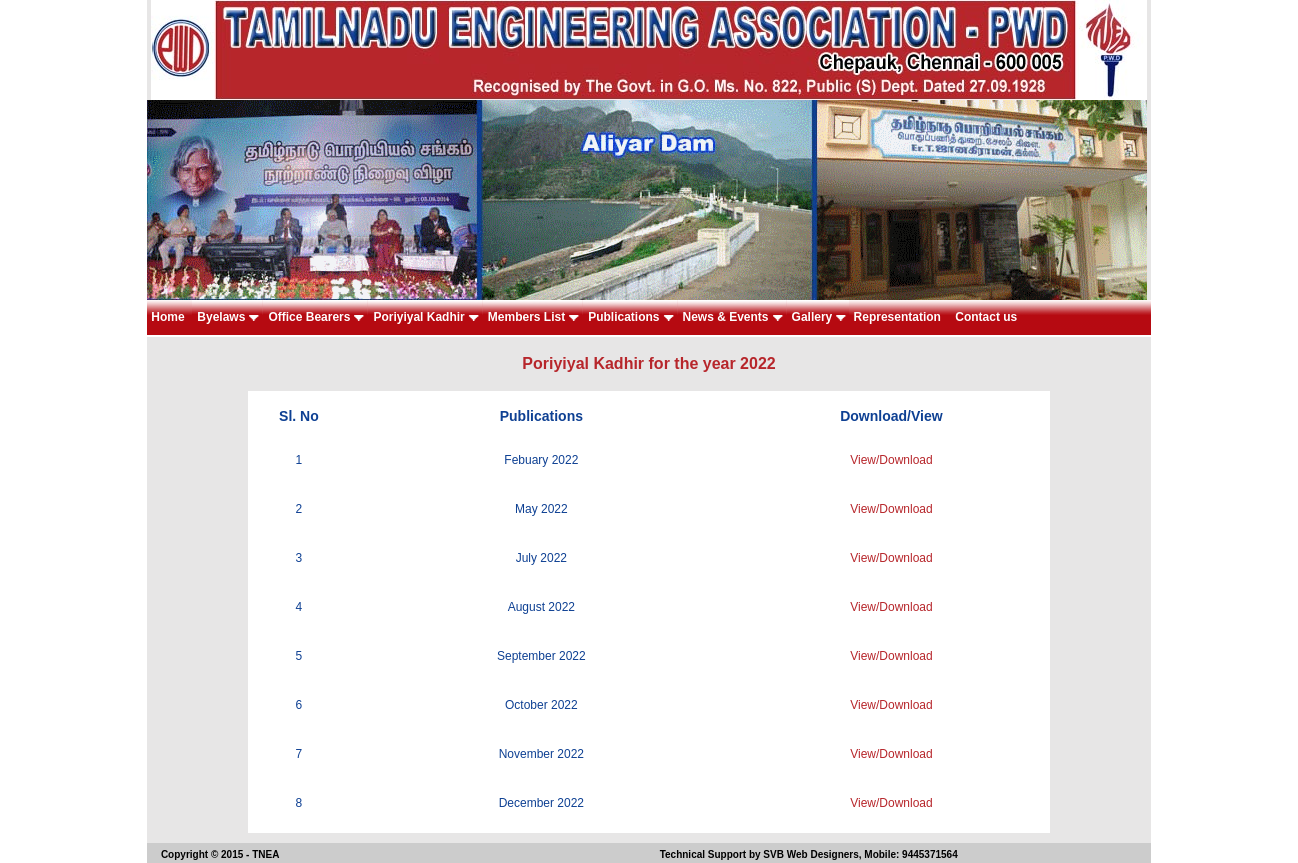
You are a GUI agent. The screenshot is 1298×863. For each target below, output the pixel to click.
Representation (898, 317)
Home (169, 317)
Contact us (985, 317)
